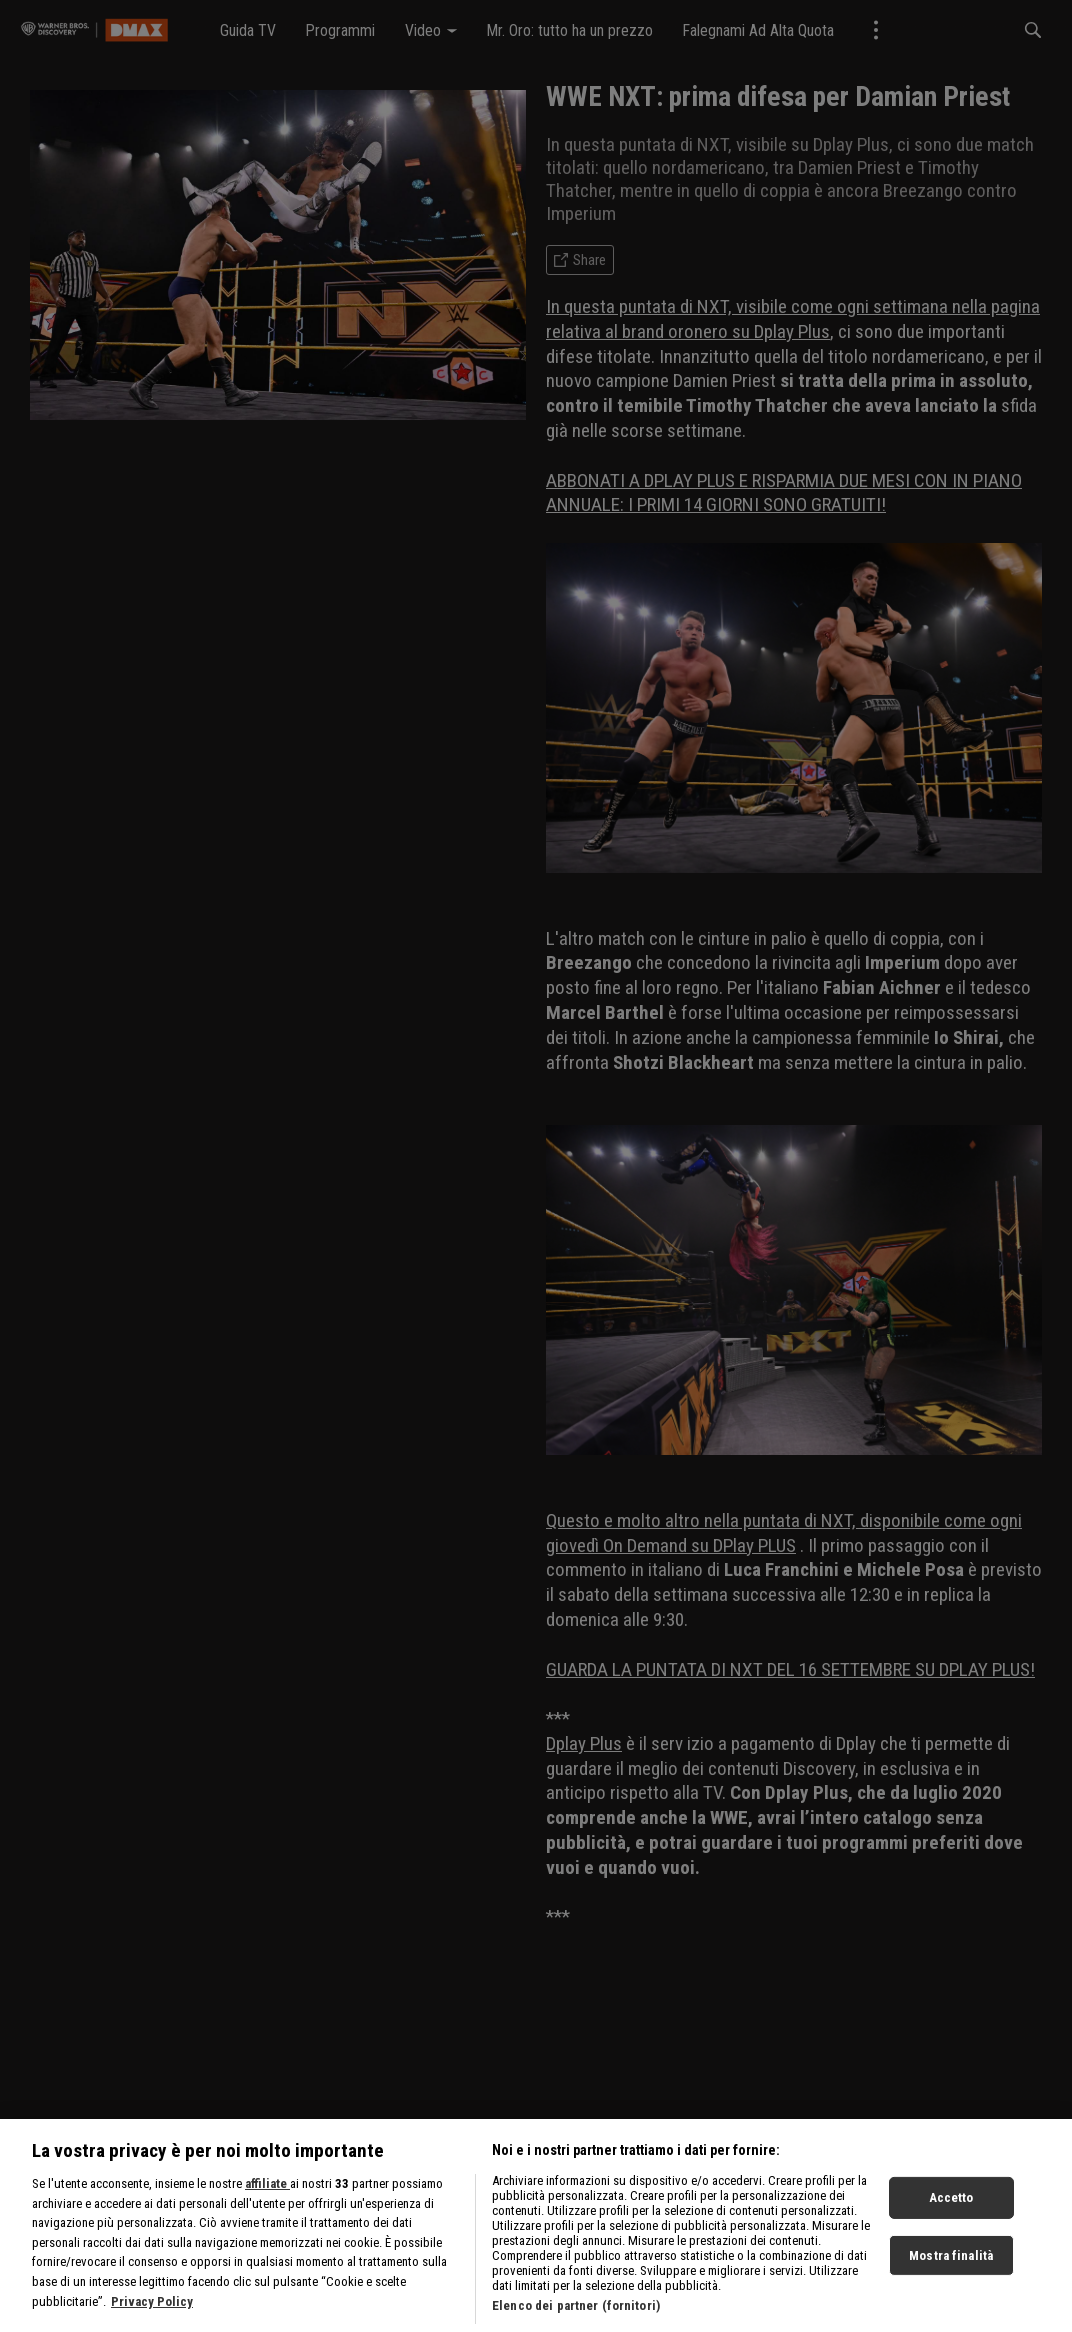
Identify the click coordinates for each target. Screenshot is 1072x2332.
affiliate (267, 2202)
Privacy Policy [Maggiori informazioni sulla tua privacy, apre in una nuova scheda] (152, 2319)
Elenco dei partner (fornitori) (576, 2324)
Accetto (951, 2215)
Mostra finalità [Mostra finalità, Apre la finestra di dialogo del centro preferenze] (951, 2273)
